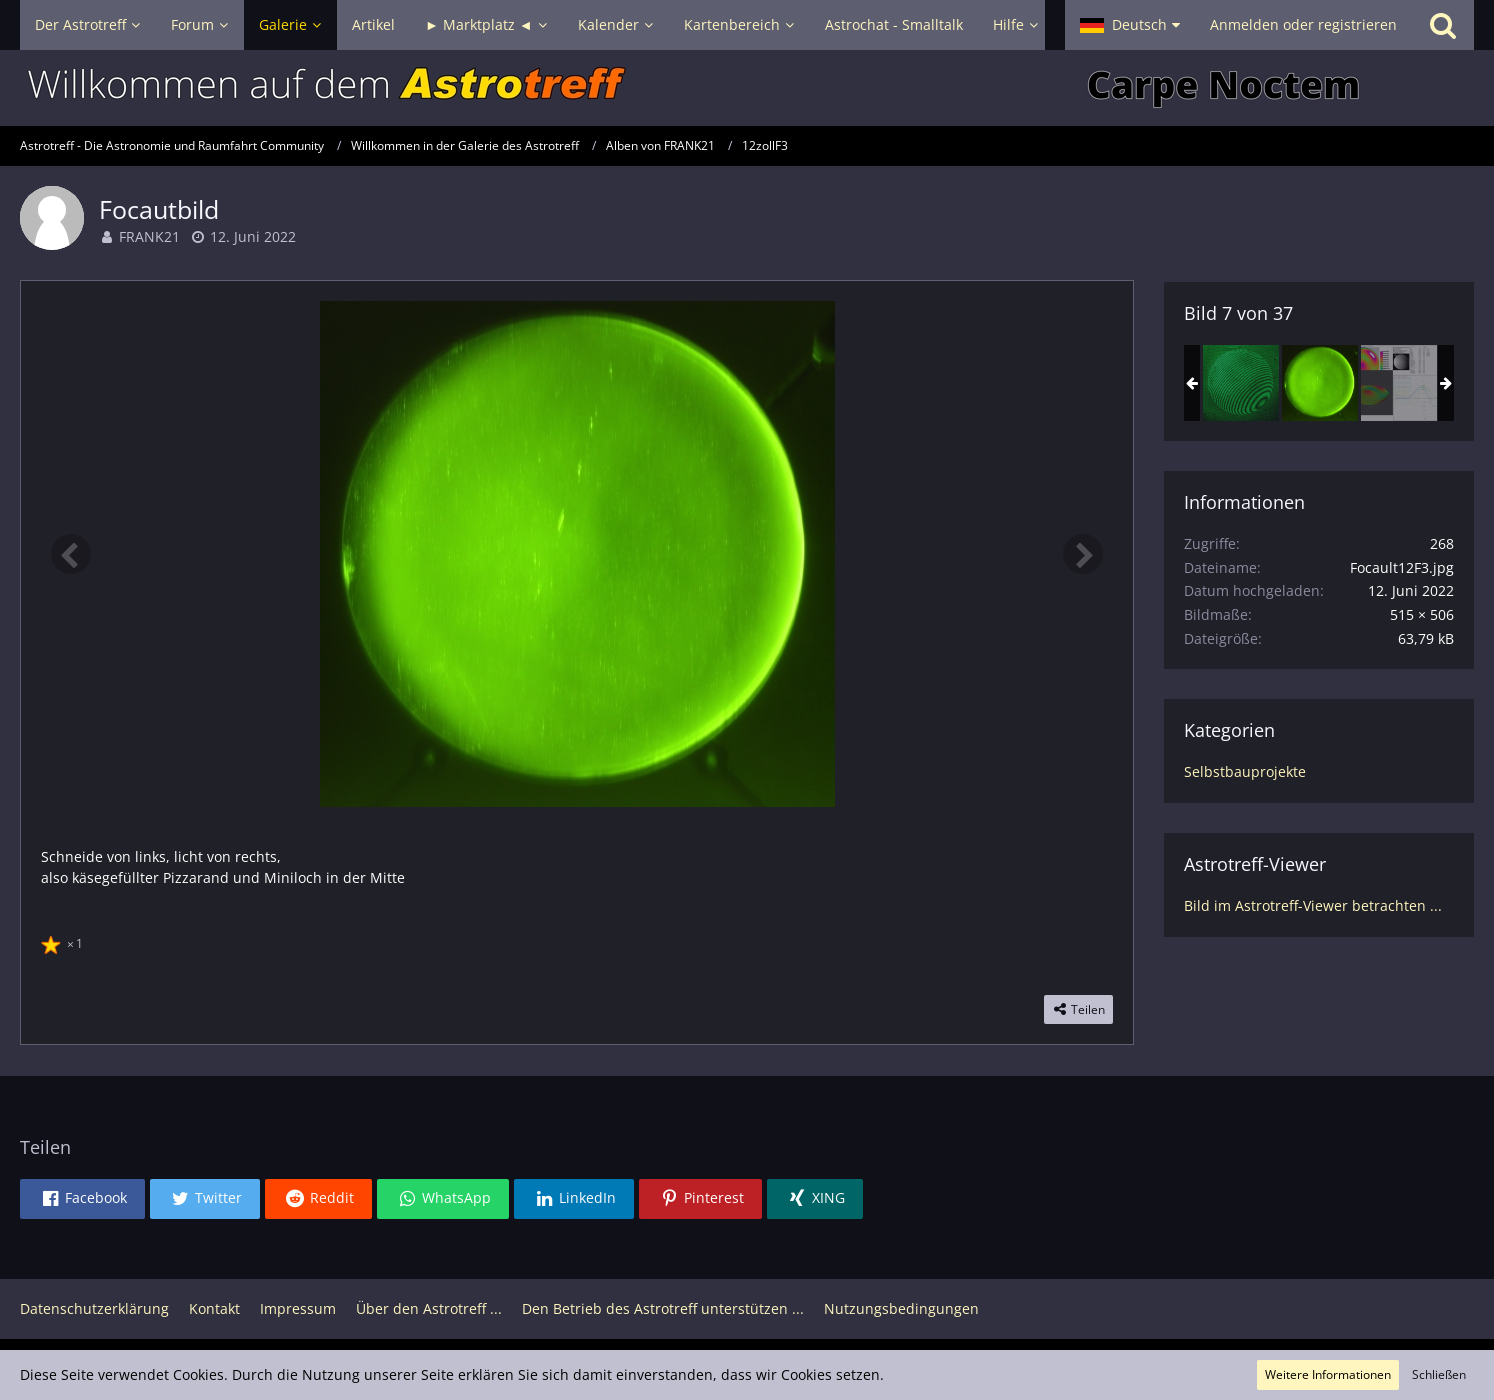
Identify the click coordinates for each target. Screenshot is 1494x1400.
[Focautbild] (1320, 383)
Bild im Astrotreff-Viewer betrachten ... (1313, 905)
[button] (1130, 25)
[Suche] (1443, 25)
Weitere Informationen (1328, 1374)
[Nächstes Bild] (1083, 554)
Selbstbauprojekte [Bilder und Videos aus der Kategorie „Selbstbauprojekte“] (1245, 771)
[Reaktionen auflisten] (64, 941)
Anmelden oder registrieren (1303, 24)
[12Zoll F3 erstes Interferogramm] (1241, 383)
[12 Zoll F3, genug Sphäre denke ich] (1399, 383)
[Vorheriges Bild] (71, 554)
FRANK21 (149, 236)
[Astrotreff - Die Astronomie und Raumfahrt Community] (747, 88)
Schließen (1439, 1374)
